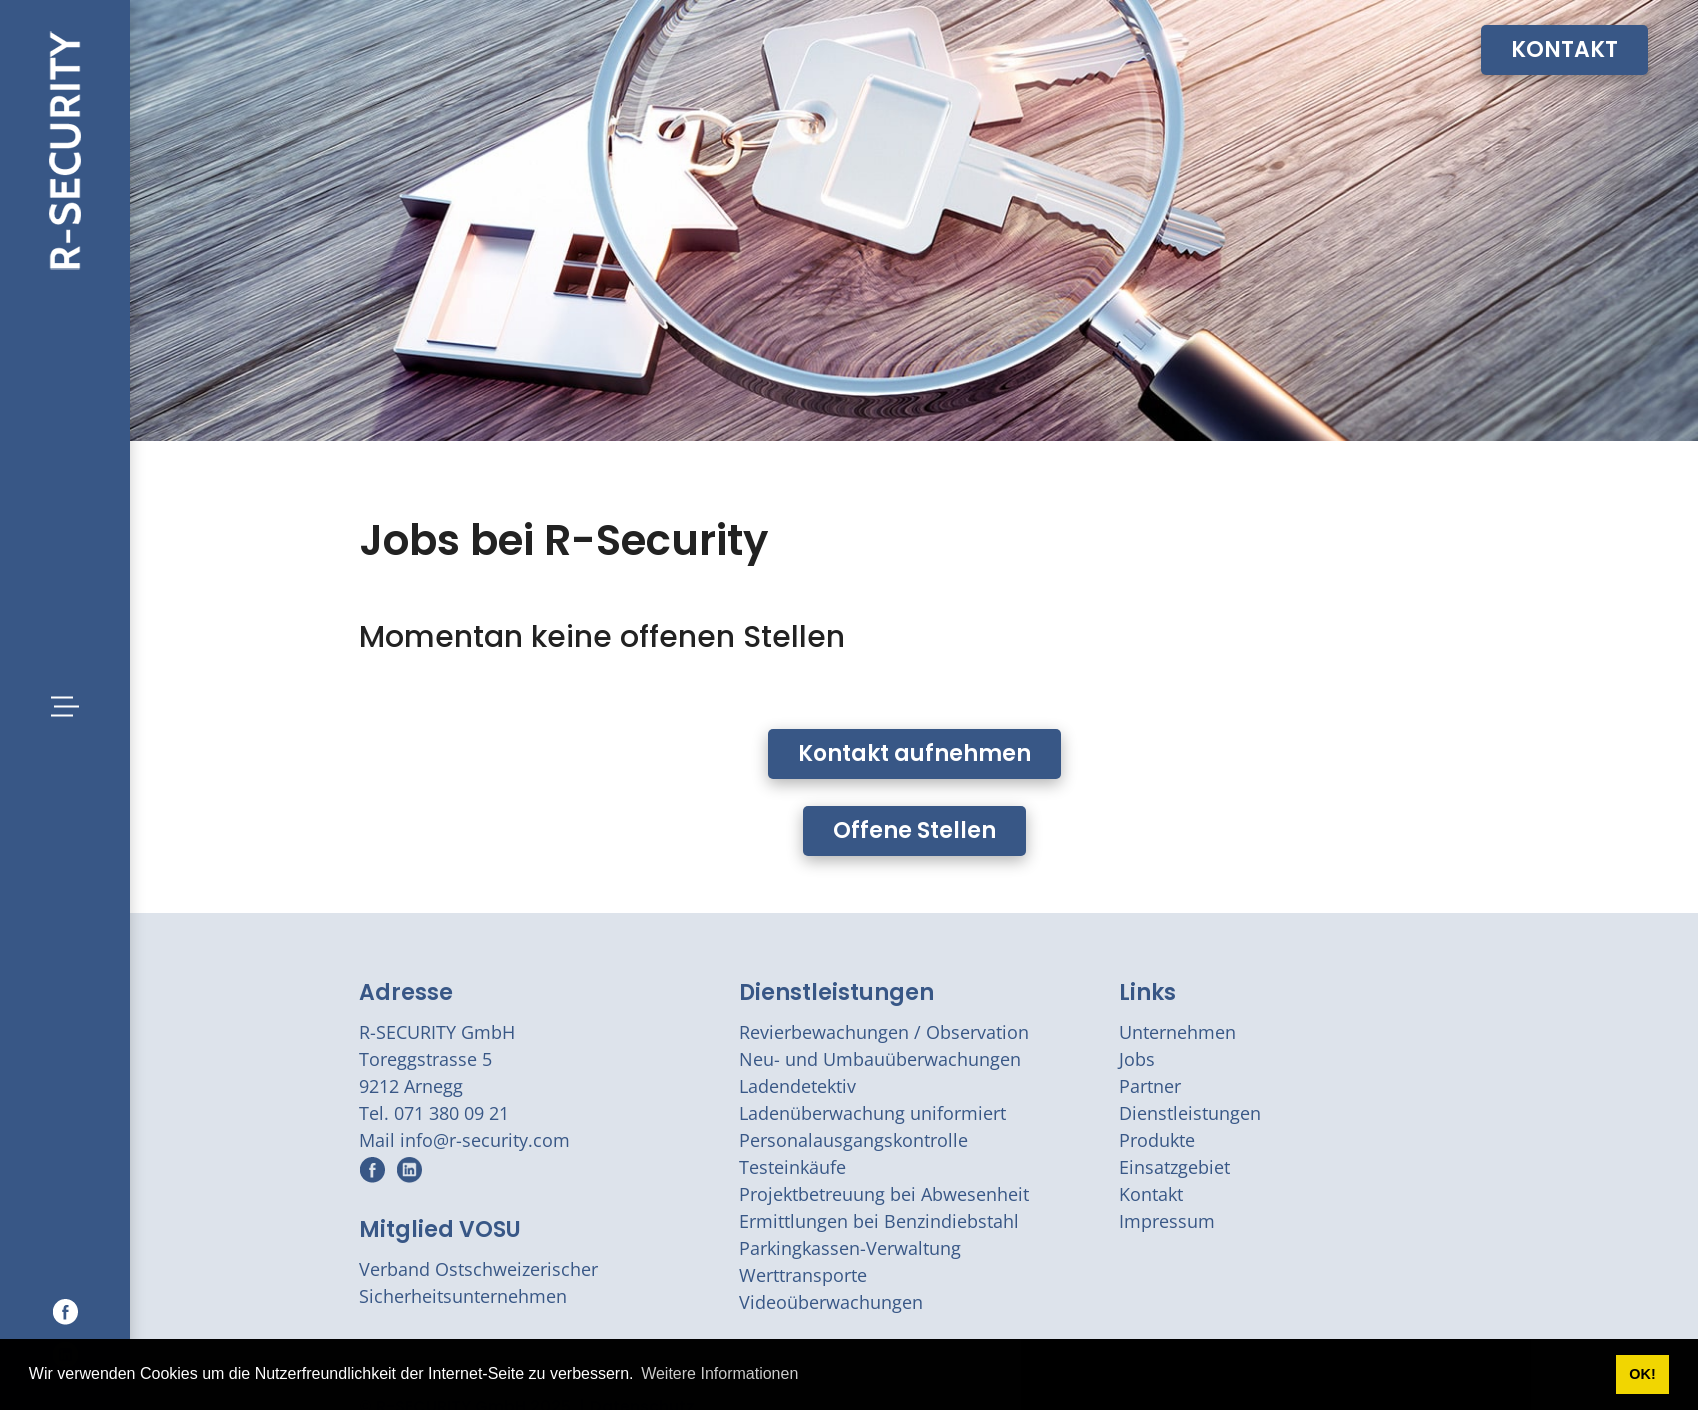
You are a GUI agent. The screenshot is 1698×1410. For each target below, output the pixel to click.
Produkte (1157, 1140)
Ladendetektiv (797, 1086)
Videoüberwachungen (831, 1302)
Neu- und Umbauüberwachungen (880, 1059)
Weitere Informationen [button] (719, 1373)
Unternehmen (1177, 1032)
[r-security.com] (65, 148)
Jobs (1137, 1059)
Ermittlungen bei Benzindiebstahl (879, 1221)
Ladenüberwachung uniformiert (872, 1113)
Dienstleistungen (836, 992)
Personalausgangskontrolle (853, 1140)
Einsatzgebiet (1174, 1167)
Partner (1150, 1086)
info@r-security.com (485, 1140)
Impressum (1167, 1221)
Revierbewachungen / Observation (884, 1032)
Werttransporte (803, 1275)
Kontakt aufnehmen (914, 753)
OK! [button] (1642, 1374)
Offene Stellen (914, 830)
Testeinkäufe (792, 1167)
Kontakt (1151, 1194)
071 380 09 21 (451, 1113)
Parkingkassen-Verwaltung (850, 1248)
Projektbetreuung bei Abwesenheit (884, 1194)
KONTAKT (1564, 49)
